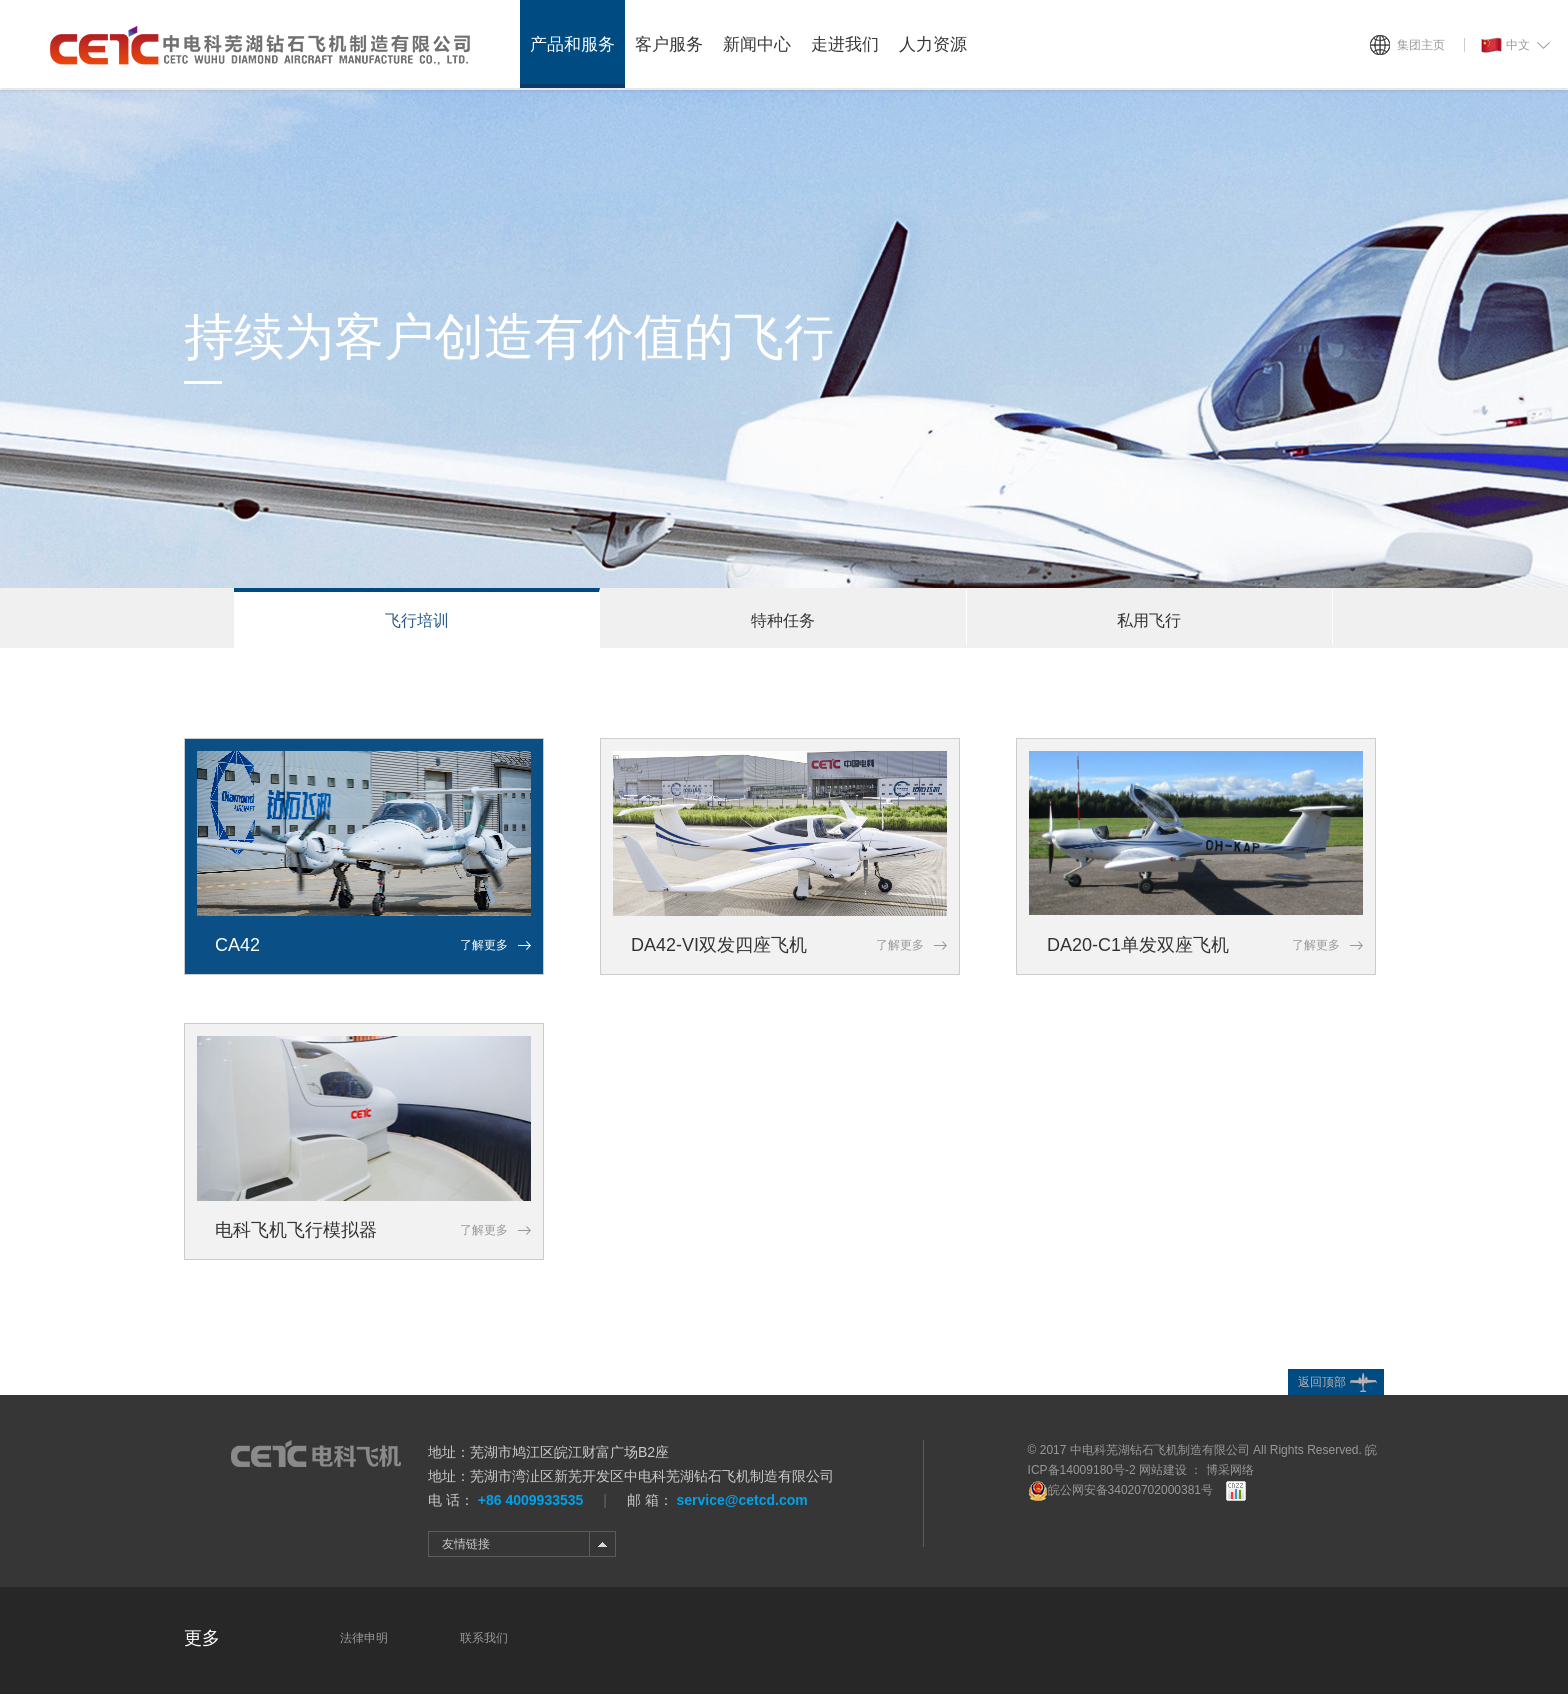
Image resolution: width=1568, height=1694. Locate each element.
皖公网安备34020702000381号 (1120, 1490)
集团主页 (1421, 45)
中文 (1505, 45)
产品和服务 (572, 44)
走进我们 (845, 44)
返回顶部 (1322, 1382)
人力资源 (933, 44)
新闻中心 (757, 44)
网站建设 (1163, 1470)
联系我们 (484, 1638)
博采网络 (1230, 1470)
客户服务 (669, 44)
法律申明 (364, 1638)
